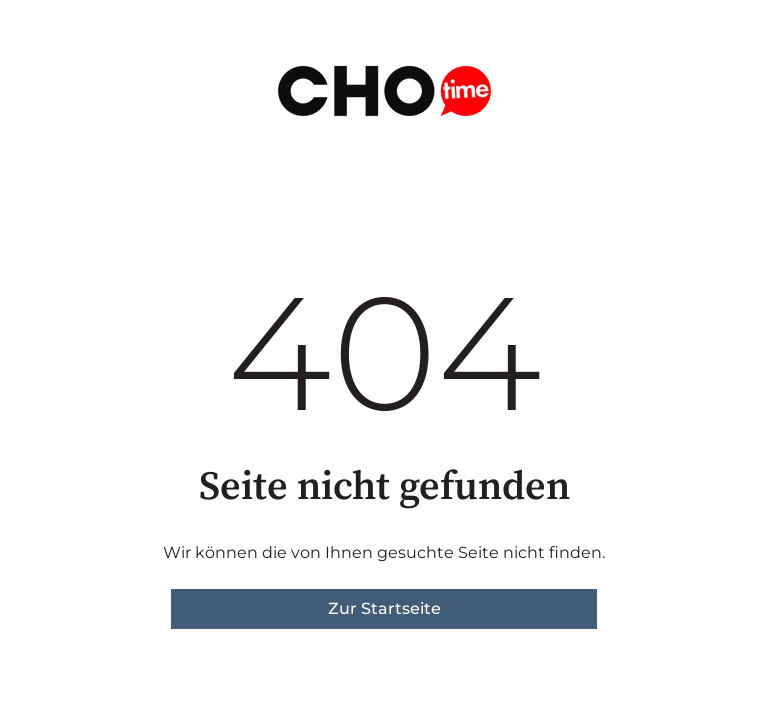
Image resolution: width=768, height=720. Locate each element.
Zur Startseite (384, 608)
